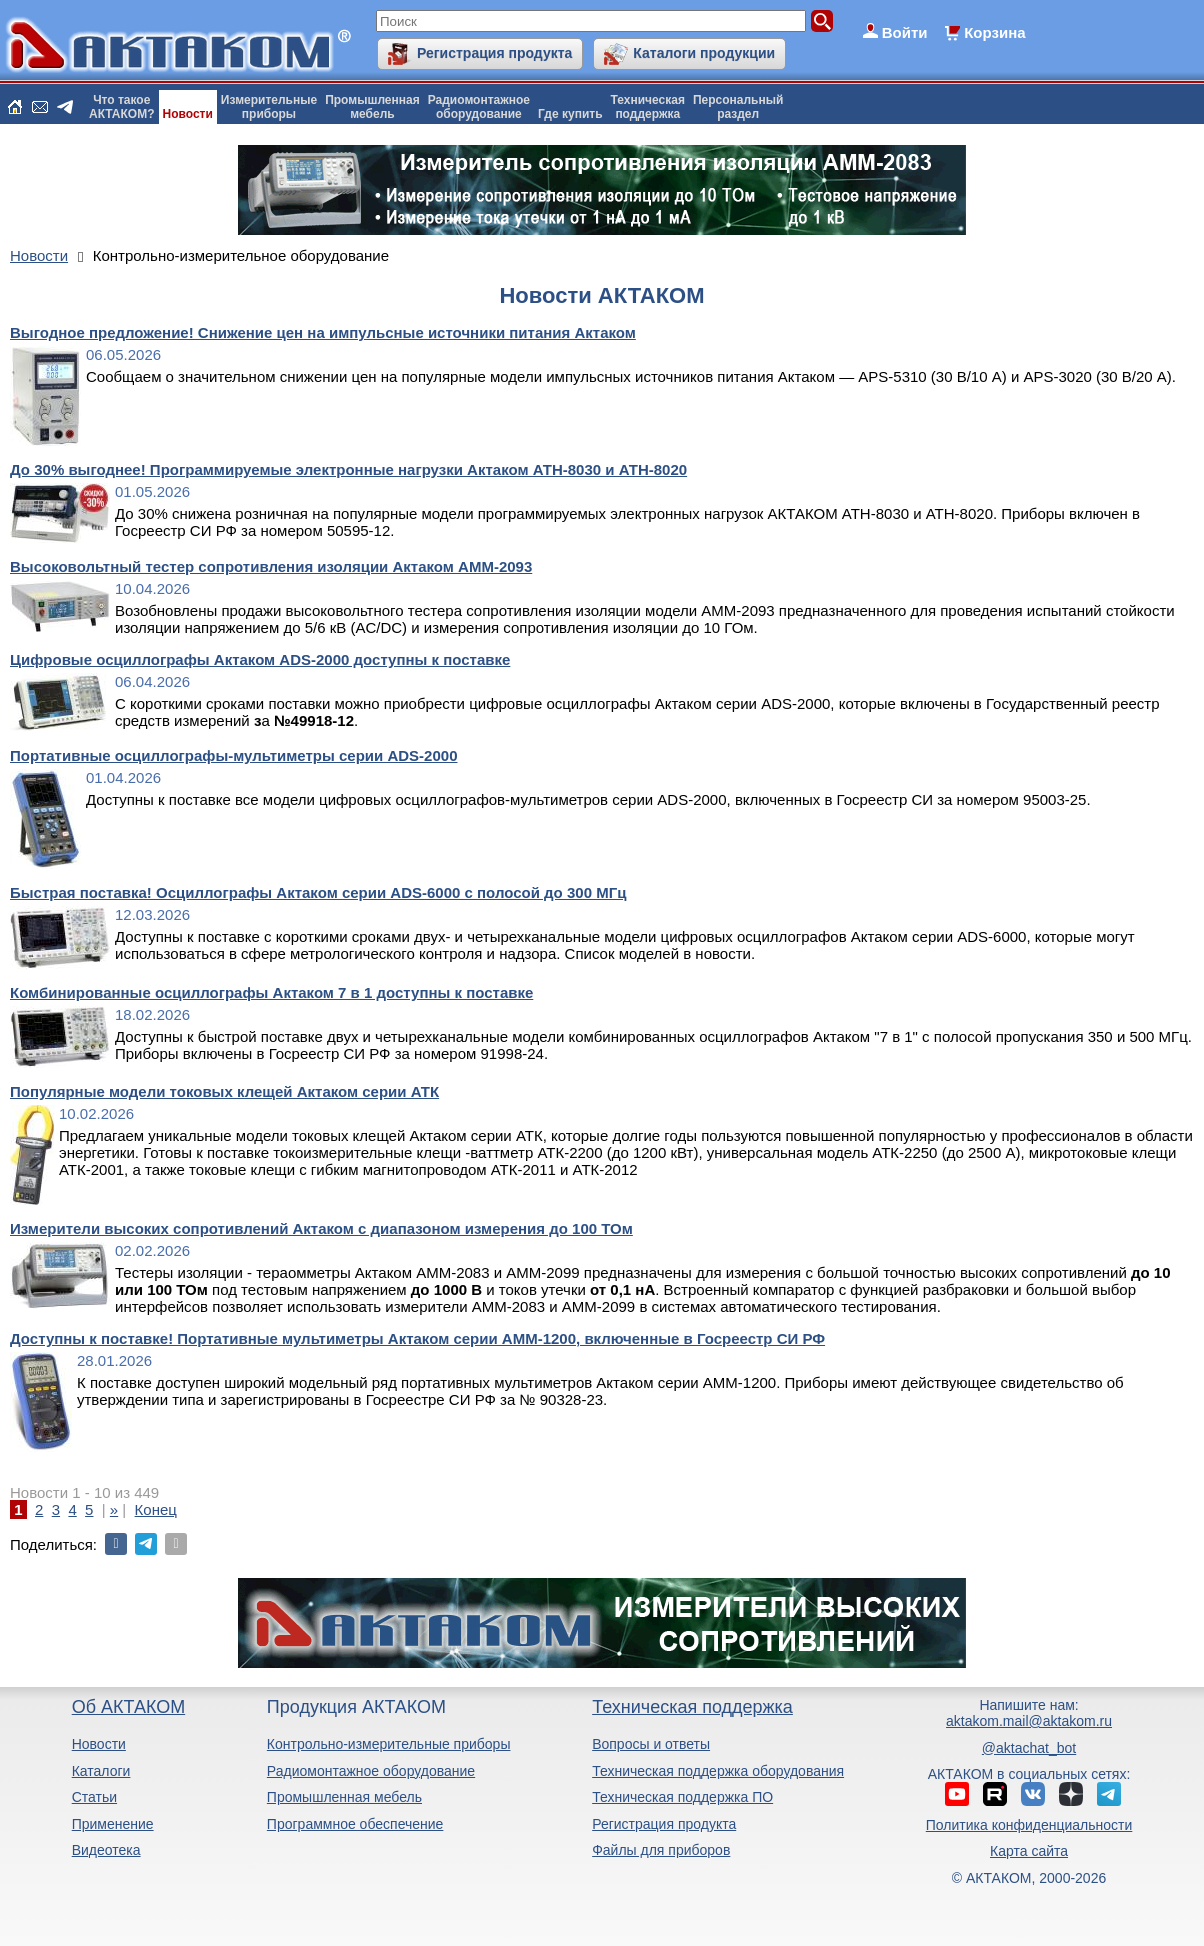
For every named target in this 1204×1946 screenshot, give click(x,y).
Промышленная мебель (344, 1797)
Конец (156, 1509)
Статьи (94, 1797)
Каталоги (101, 1771)
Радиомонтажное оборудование (371, 1771)
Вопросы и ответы (651, 1744)
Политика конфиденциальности (1029, 1825)
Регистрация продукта (494, 53)
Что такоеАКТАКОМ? (122, 107)
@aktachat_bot (1029, 1748)
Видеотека (106, 1850)
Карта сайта (1029, 1851)
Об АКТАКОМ (128, 1707)
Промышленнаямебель (372, 107)
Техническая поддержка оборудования (718, 1771)
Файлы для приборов (661, 1850)
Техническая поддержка (692, 1707)
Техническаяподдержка (648, 107)
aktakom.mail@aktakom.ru (1029, 1721)
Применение (113, 1824)
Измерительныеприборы (269, 107)
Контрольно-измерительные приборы (389, 1744)
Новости (188, 114)
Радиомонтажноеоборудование (479, 107)
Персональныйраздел (738, 107)
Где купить (570, 114)
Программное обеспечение (355, 1824)
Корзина (994, 32)
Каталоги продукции (704, 53)
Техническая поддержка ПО (682, 1797)
